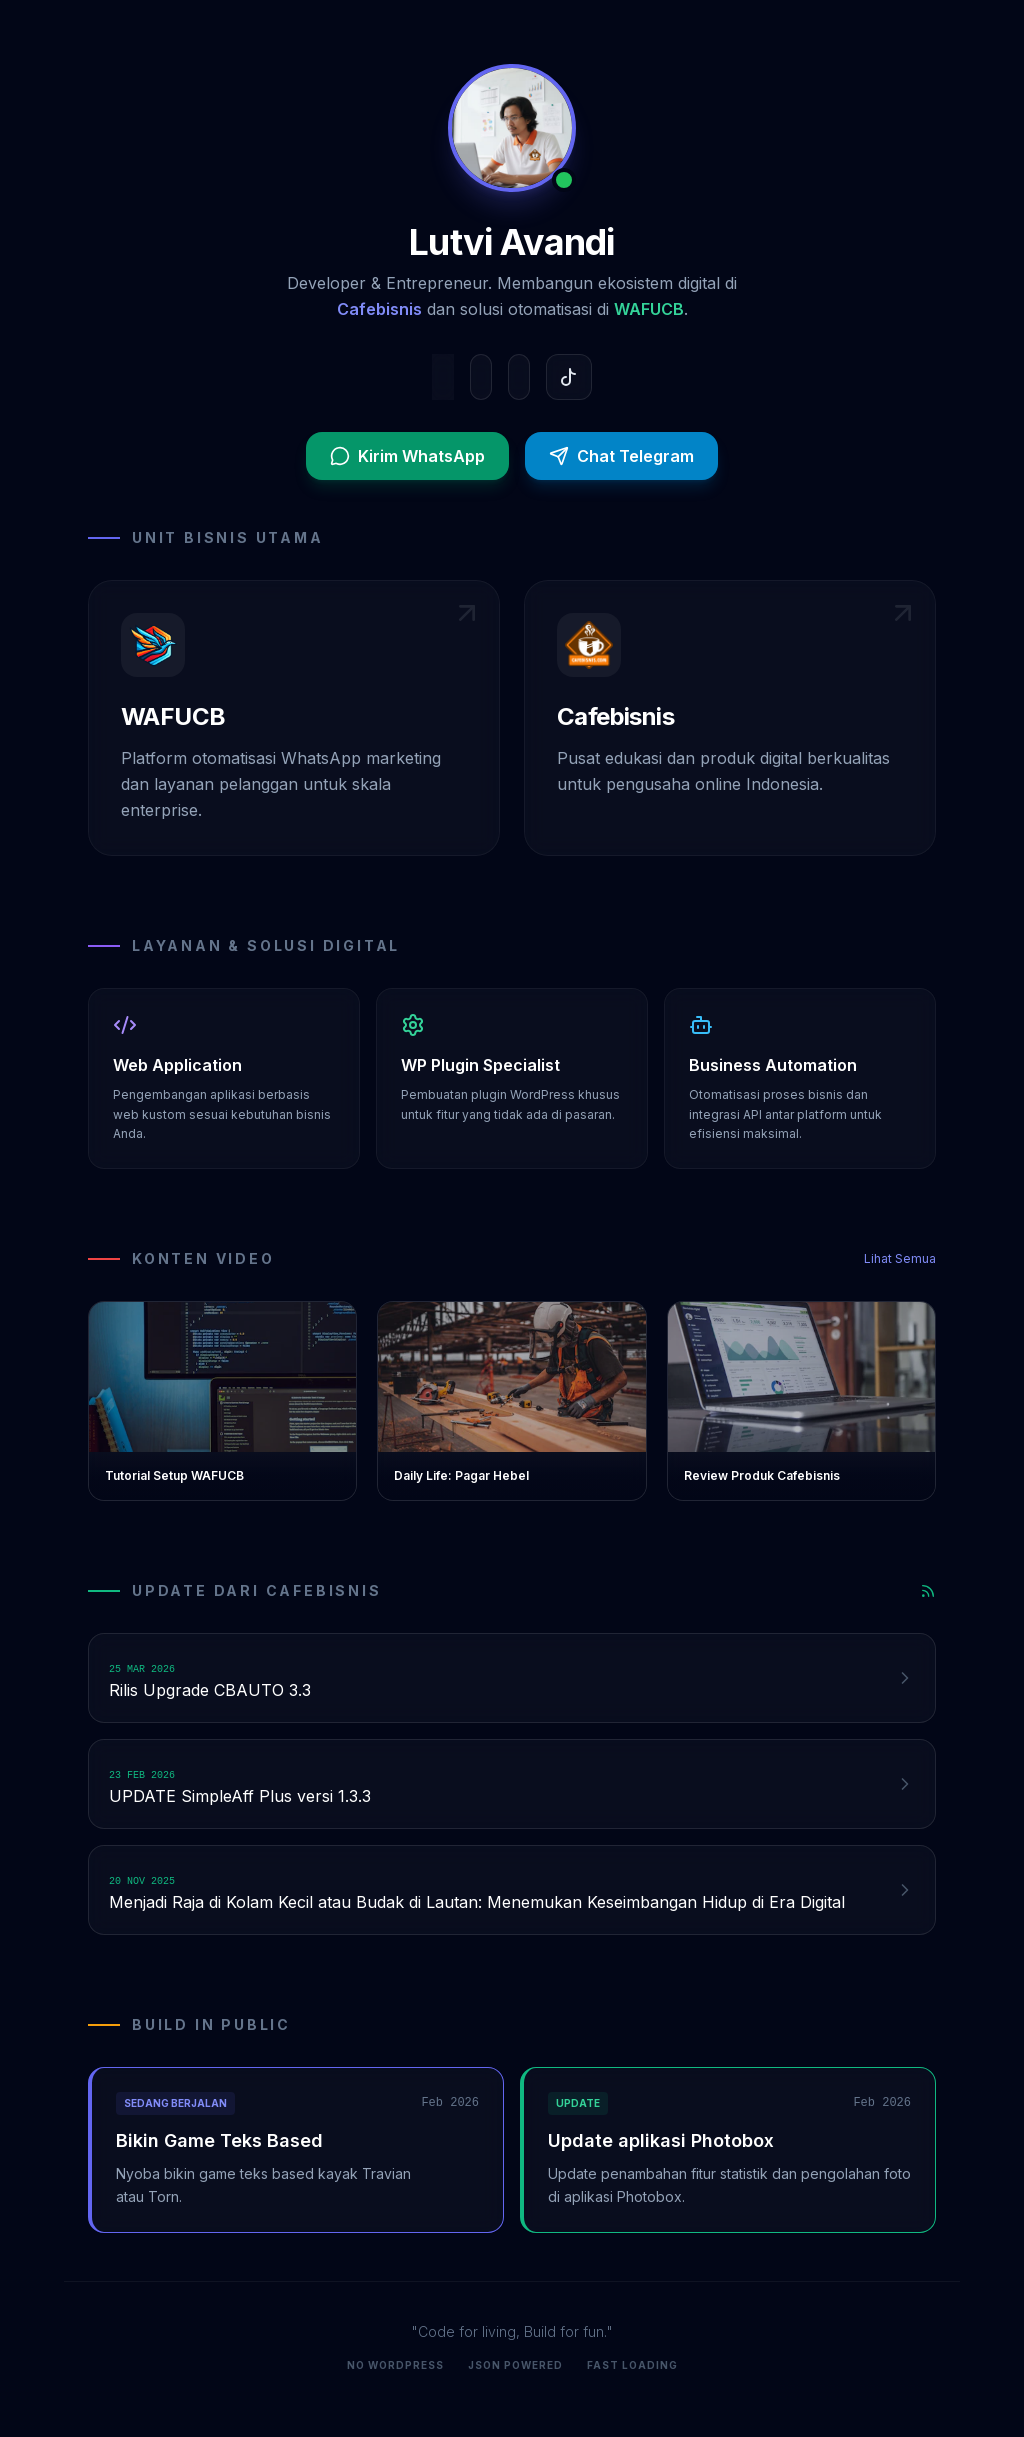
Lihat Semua (900, 1258)
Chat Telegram (621, 456)
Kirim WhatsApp (407, 456)
